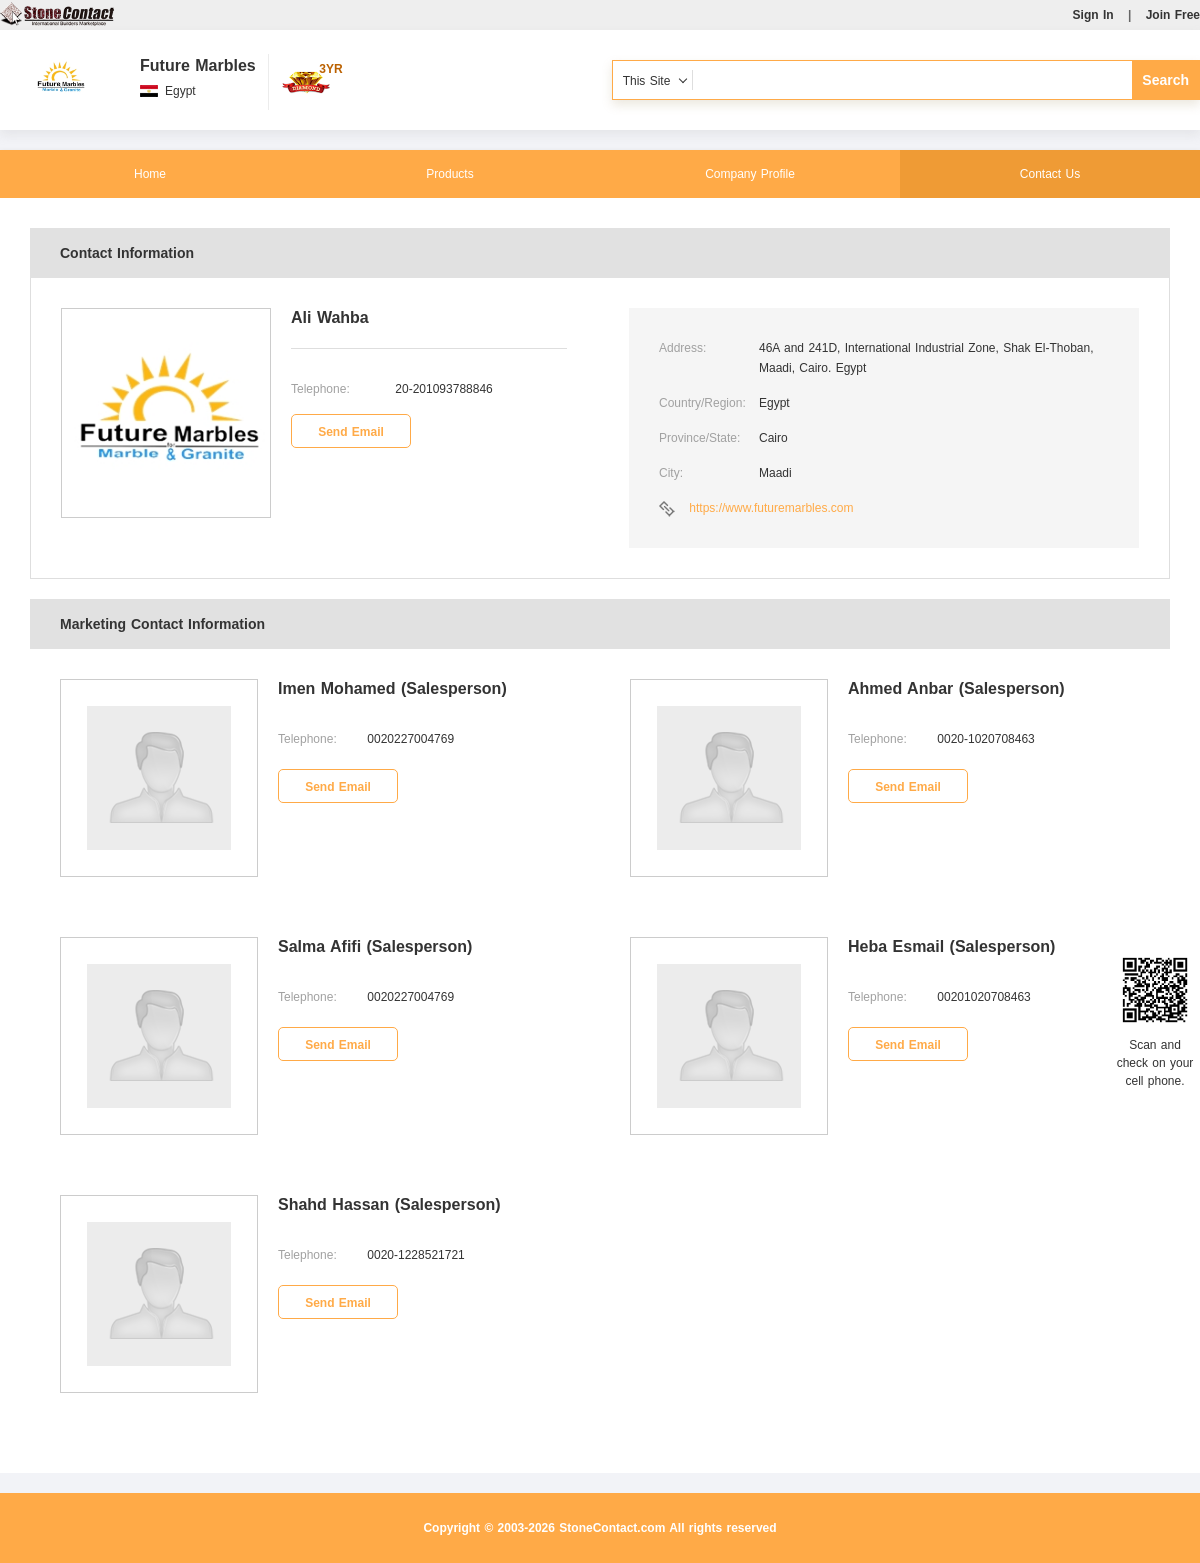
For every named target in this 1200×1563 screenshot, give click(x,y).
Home (150, 174)
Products (449, 174)
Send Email (351, 432)
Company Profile (750, 174)
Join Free (1173, 15)
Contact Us (1050, 174)
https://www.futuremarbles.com (771, 508)
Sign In (1093, 15)
